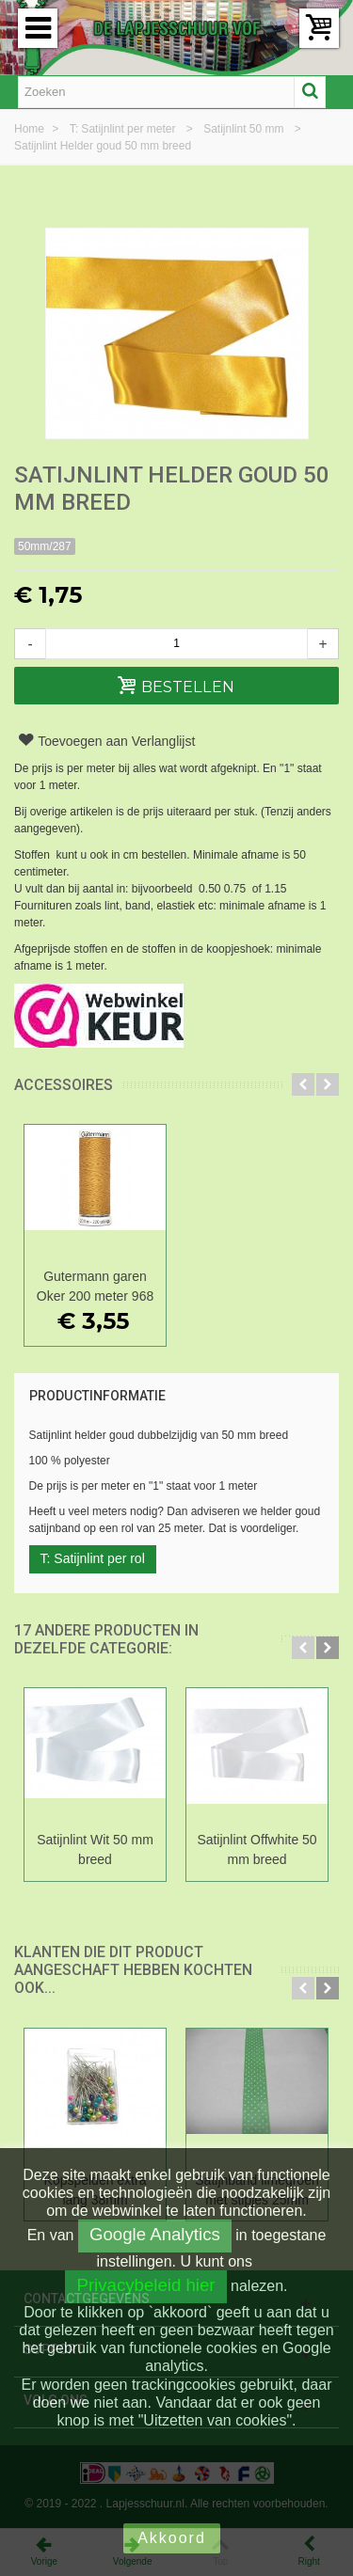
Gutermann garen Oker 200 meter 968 (95, 1286)
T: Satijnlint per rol (92, 1558)
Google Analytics (154, 2234)
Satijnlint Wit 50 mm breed (95, 1849)
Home (30, 128)
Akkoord (171, 2538)
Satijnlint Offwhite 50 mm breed (256, 1849)
